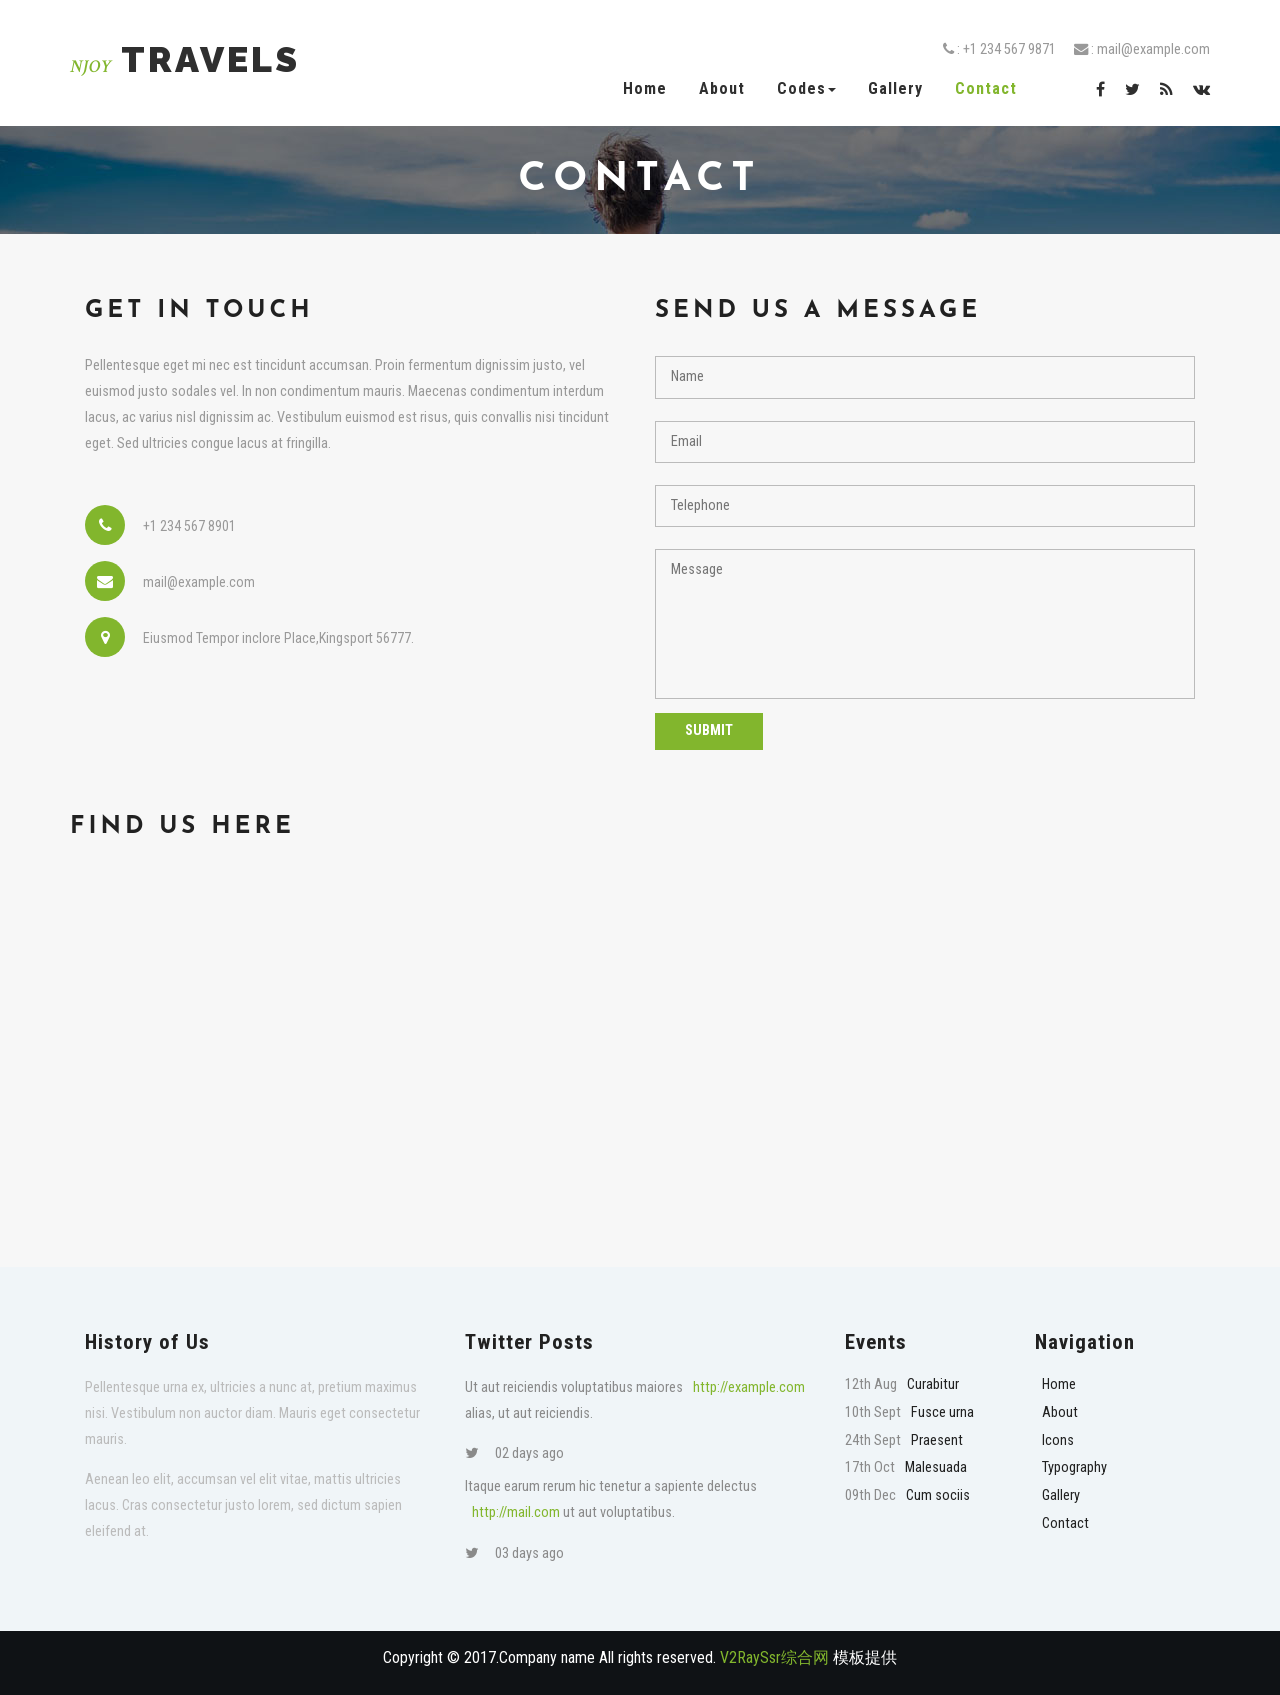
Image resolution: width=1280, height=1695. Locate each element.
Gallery (895, 88)
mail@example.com (1153, 49)
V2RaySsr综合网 (774, 1657)
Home (645, 88)
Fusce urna (942, 1412)
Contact (986, 88)
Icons (1058, 1440)
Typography (1074, 1467)
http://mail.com (516, 1512)
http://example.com (749, 1387)
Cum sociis (938, 1495)
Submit (709, 730)
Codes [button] (806, 88)
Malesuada (936, 1467)
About (722, 88)
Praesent (937, 1440)
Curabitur (933, 1384)
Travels (185, 59)
